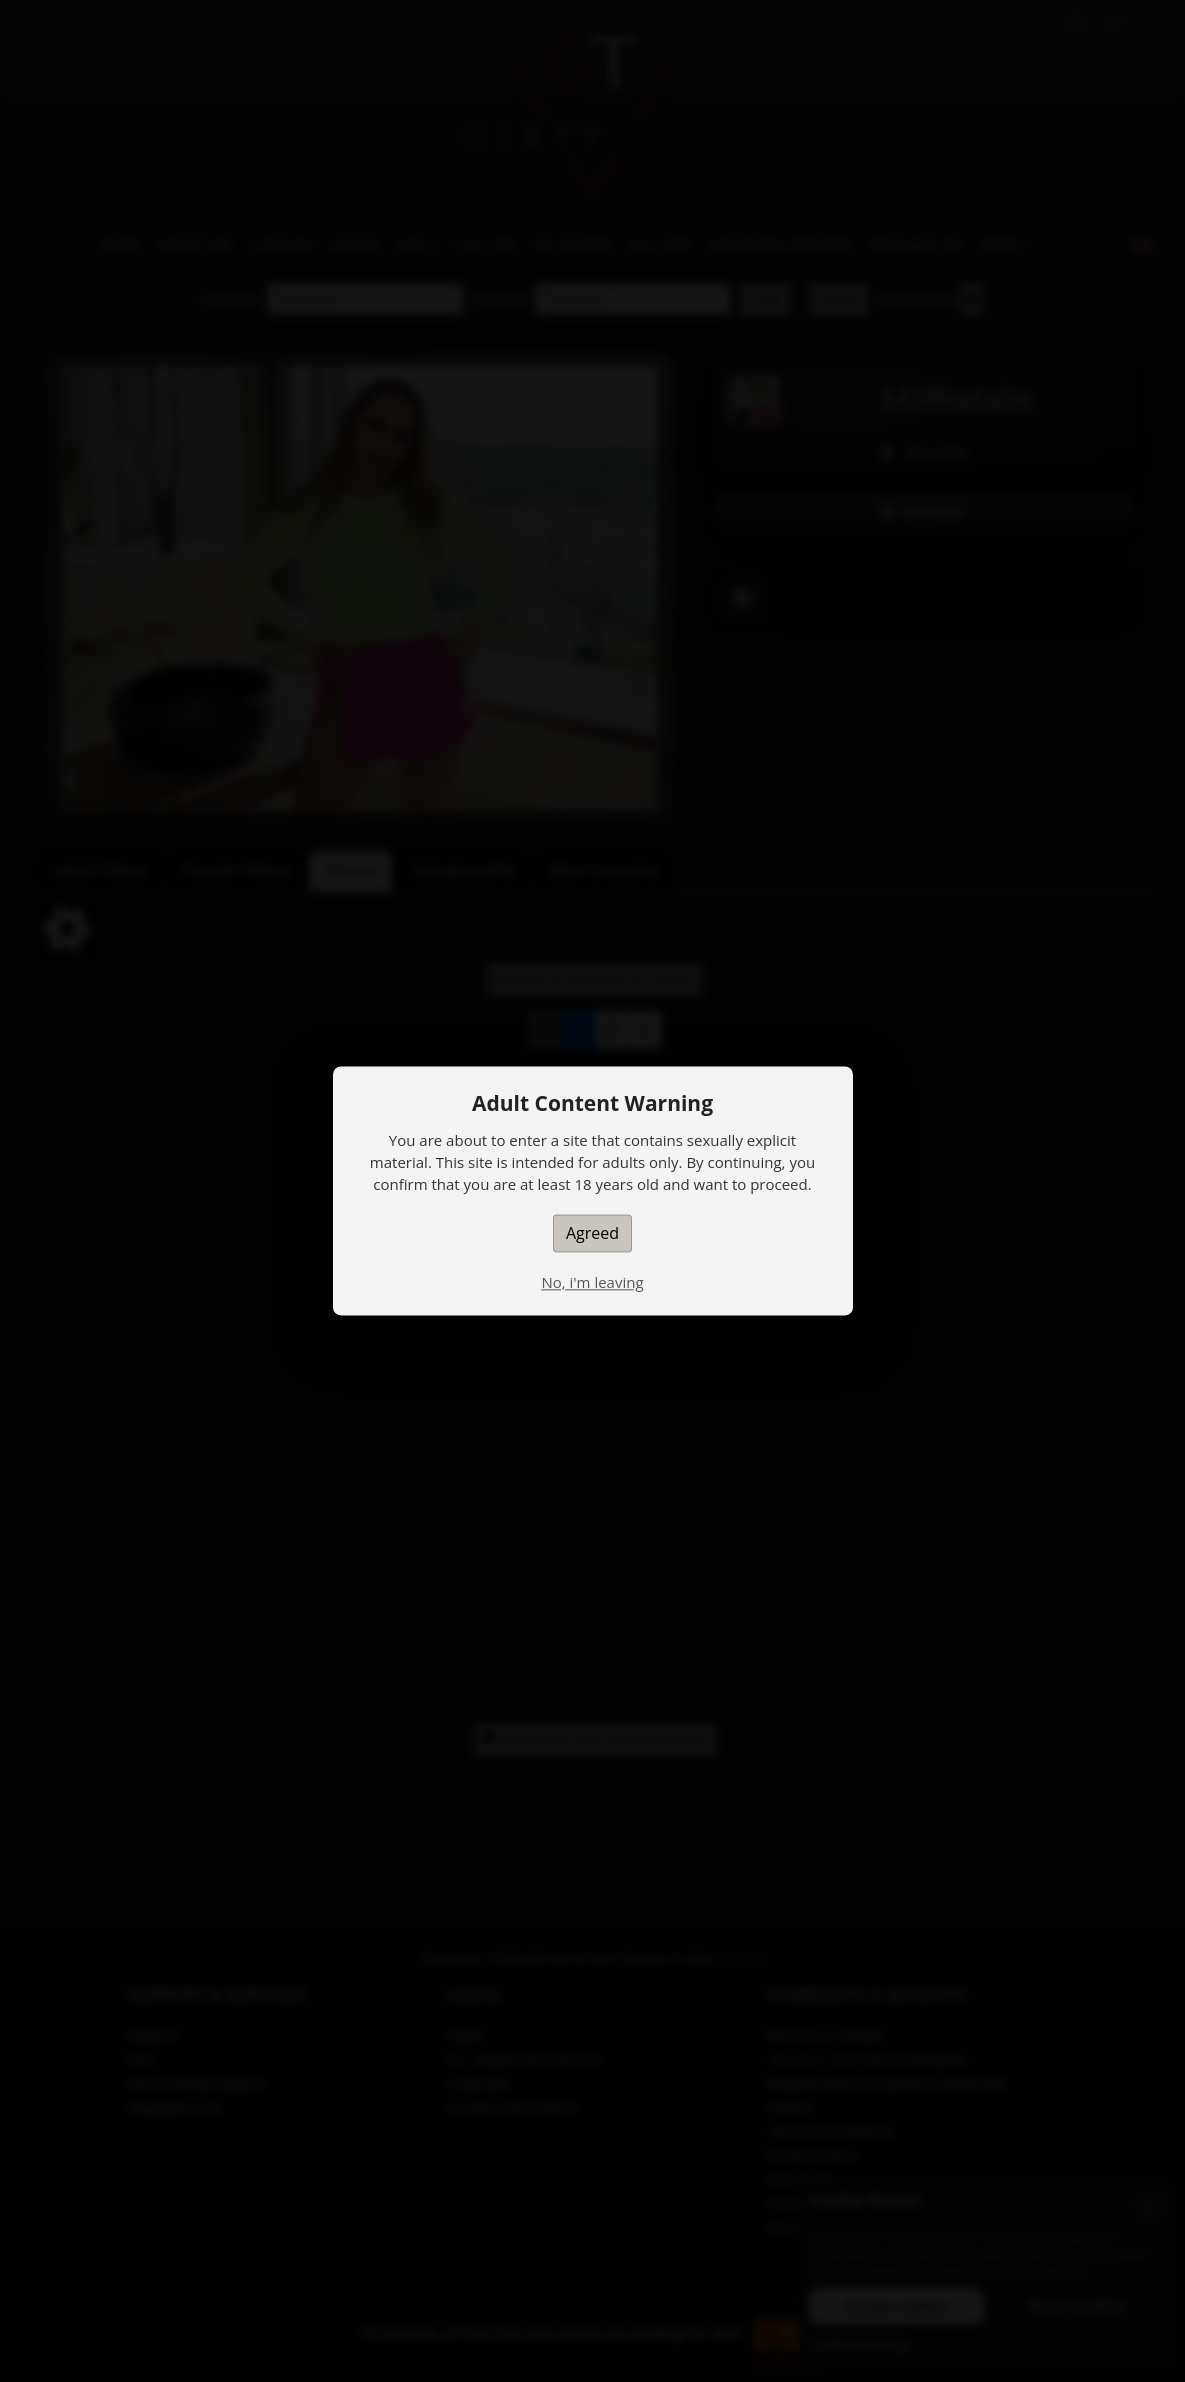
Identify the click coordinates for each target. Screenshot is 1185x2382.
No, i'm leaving (592, 1282)
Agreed (592, 1233)
